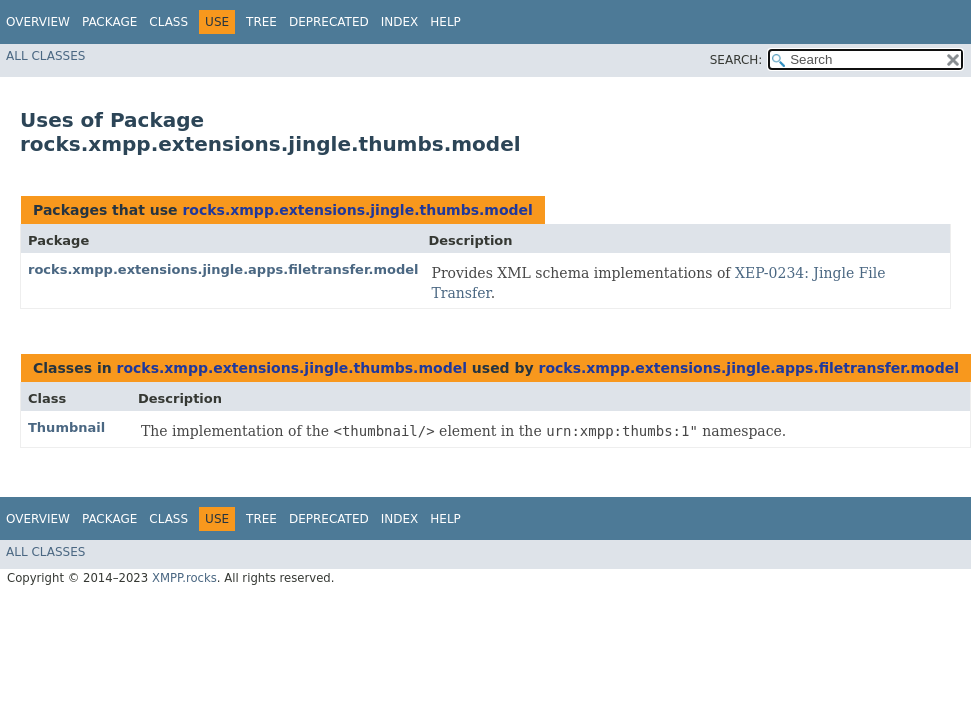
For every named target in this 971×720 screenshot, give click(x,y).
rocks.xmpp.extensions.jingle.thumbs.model (357, 210)
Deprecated (329, 22)
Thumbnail (66, 427)
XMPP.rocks (184, 578)
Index (400, 22)
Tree (261, 22)
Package (109, 22)
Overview (38, 22)
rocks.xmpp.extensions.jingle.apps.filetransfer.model (223, 269)
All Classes (45, 56)
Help (445, 22)
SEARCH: (736, 60)
